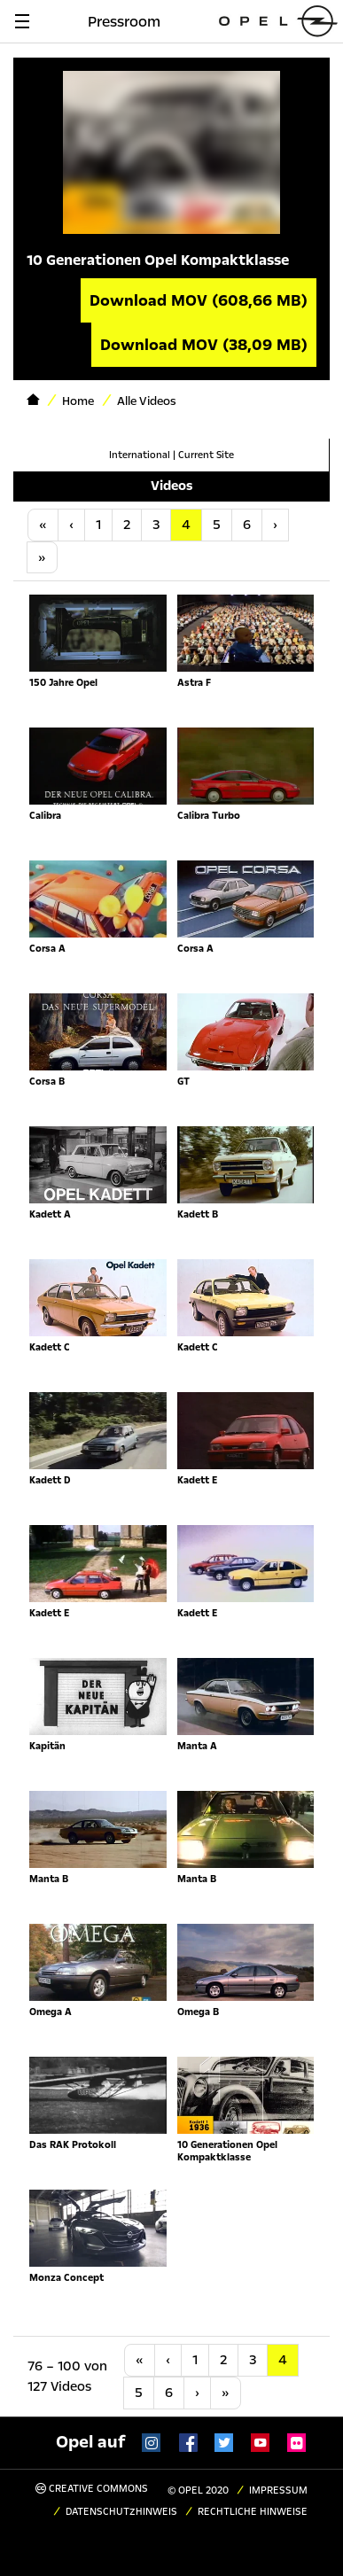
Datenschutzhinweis (121, 2511)
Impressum (278, 2490)
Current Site (206, 455)
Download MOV (199, 300)
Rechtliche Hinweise (253, 2511)
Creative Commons (91, 2488)
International (139, 455)
